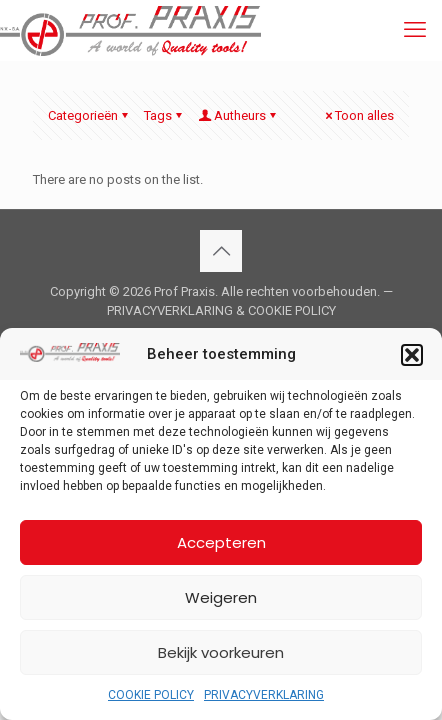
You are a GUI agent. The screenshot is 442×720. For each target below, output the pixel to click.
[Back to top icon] (221, 251)
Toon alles (358, 115)
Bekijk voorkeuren (221, 652)
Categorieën (89, 115)
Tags (164, 115)
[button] (412, 355)
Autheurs (238, 115)
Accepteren (221, 542)
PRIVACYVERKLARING (264, 695)
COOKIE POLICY (151, 695)
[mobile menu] (415, 30)
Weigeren (221, 597)
